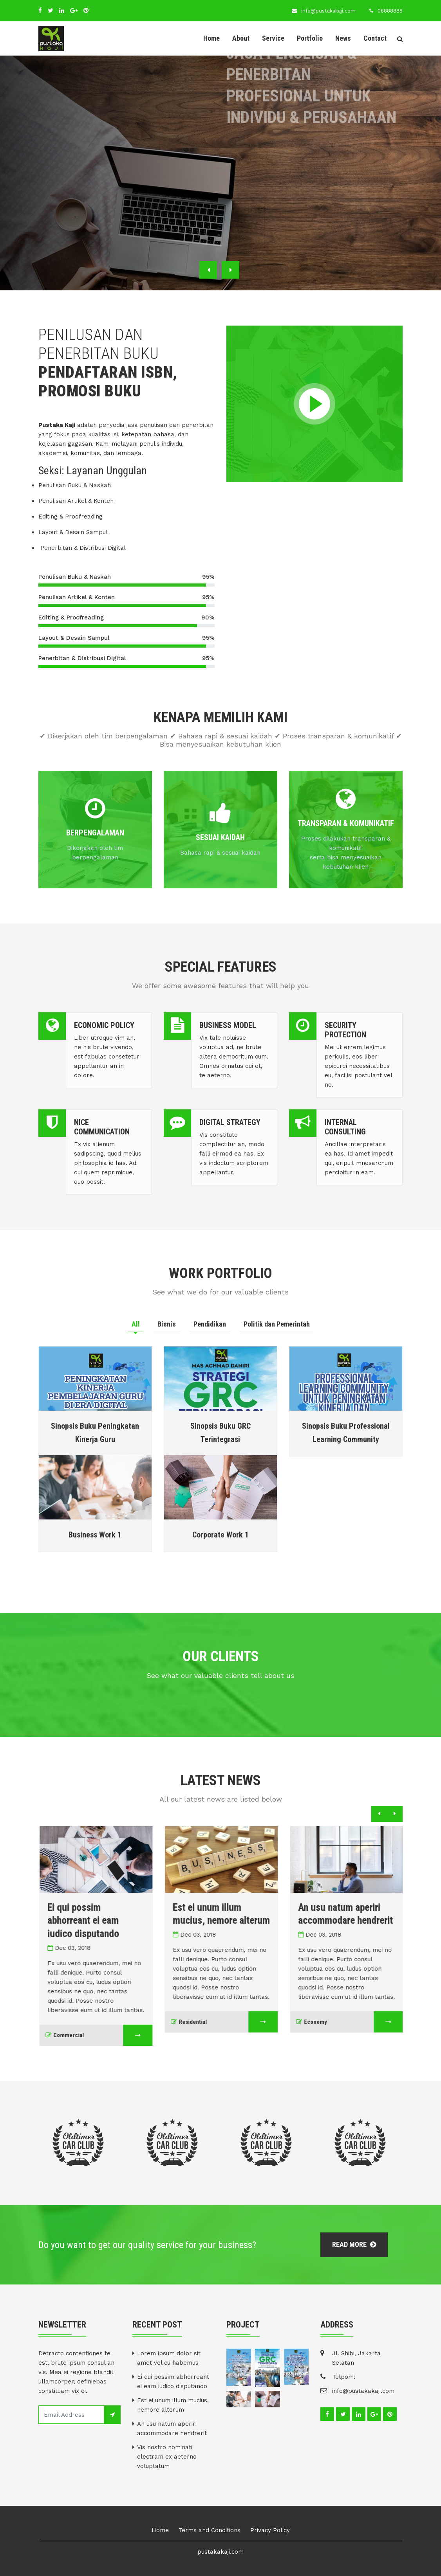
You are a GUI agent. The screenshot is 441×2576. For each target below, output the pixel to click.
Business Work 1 (95, 1534)
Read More (354, 2244)
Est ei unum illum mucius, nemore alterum (173, 2405)
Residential (203, 2021)
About (240, 38)
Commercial (79, 2035)
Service (273, 38)
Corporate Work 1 (220, 1534)
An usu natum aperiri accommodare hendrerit (172, 2428)
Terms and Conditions (209, 2530)
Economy (326, 2021)
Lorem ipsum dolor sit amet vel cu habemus (169, 2358)
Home (211, 38)
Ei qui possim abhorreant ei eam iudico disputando (98, 1920)
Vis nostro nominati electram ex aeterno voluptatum (167, 2457)
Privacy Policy (270, 2530)
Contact (375, 38)
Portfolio (310, 38)
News (343, 38)
